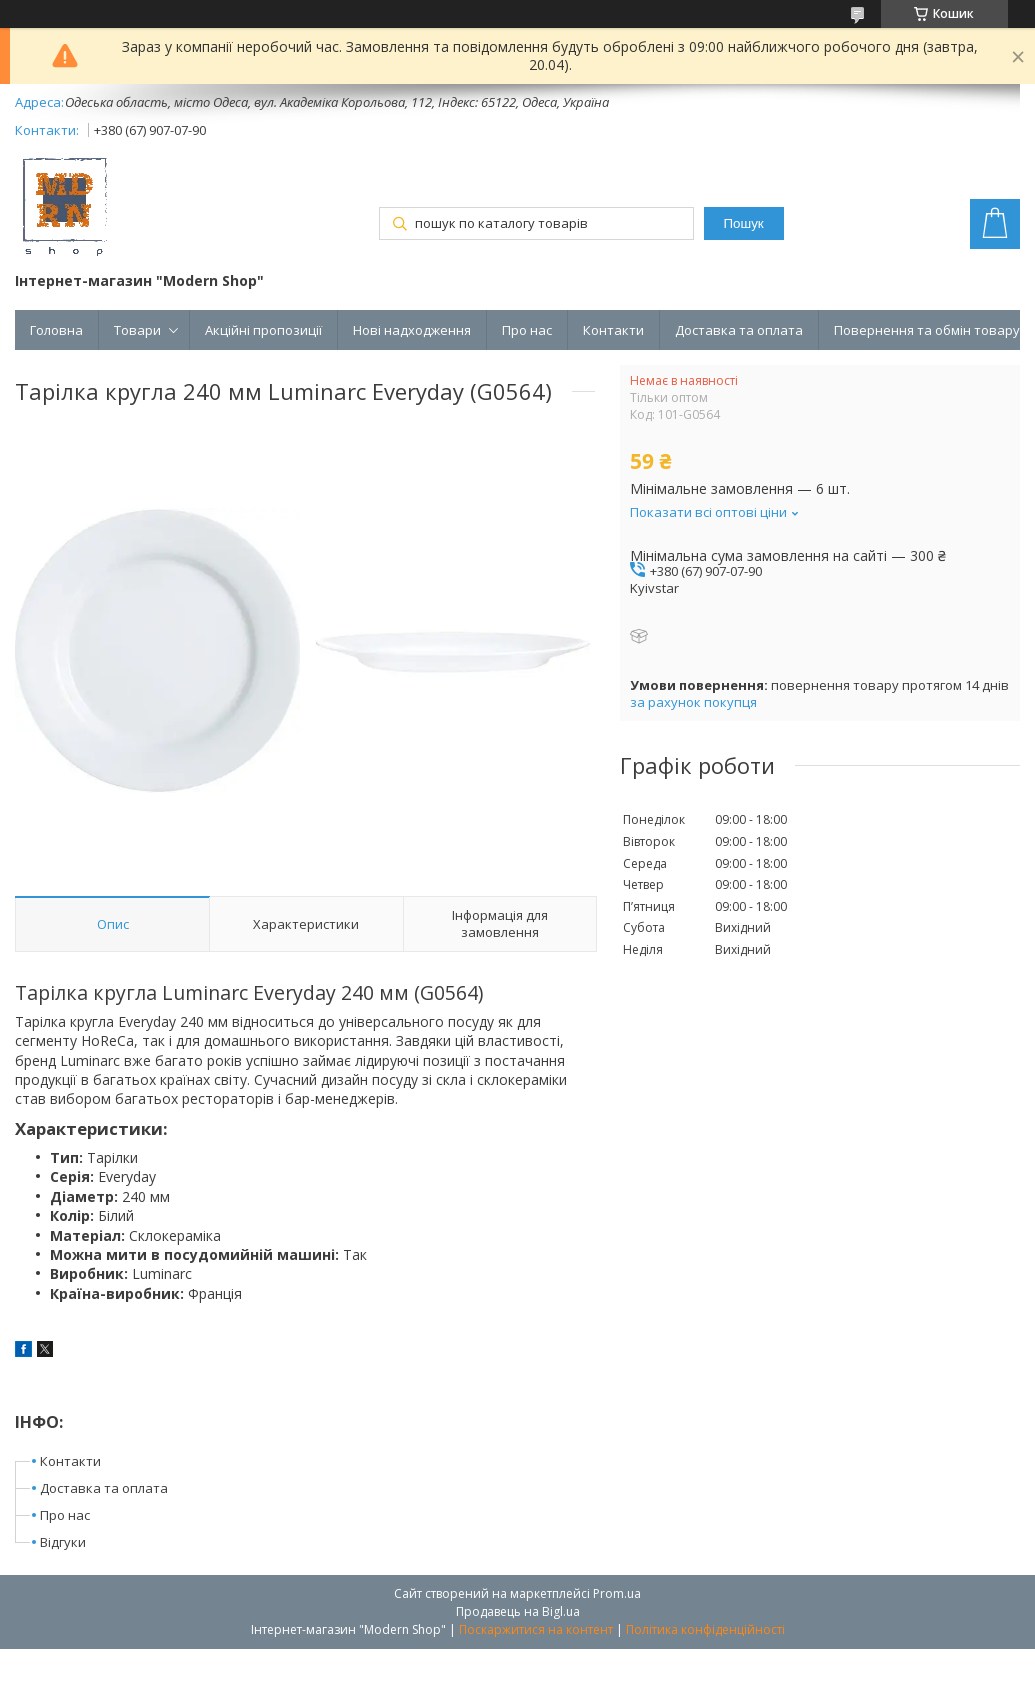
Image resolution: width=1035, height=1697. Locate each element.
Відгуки (63, 1542)
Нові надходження (412, 330)
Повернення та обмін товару (927, 330)
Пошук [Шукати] (744, 223)
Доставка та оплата (739, 330)
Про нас (527, 330)
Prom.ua (617, 1593)
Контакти (613, 330)
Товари (137, 330)
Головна (56, 330)
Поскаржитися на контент (536, 1629)
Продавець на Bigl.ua (518, 1611)
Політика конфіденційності (705, 1629)
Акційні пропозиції (263, 330)
